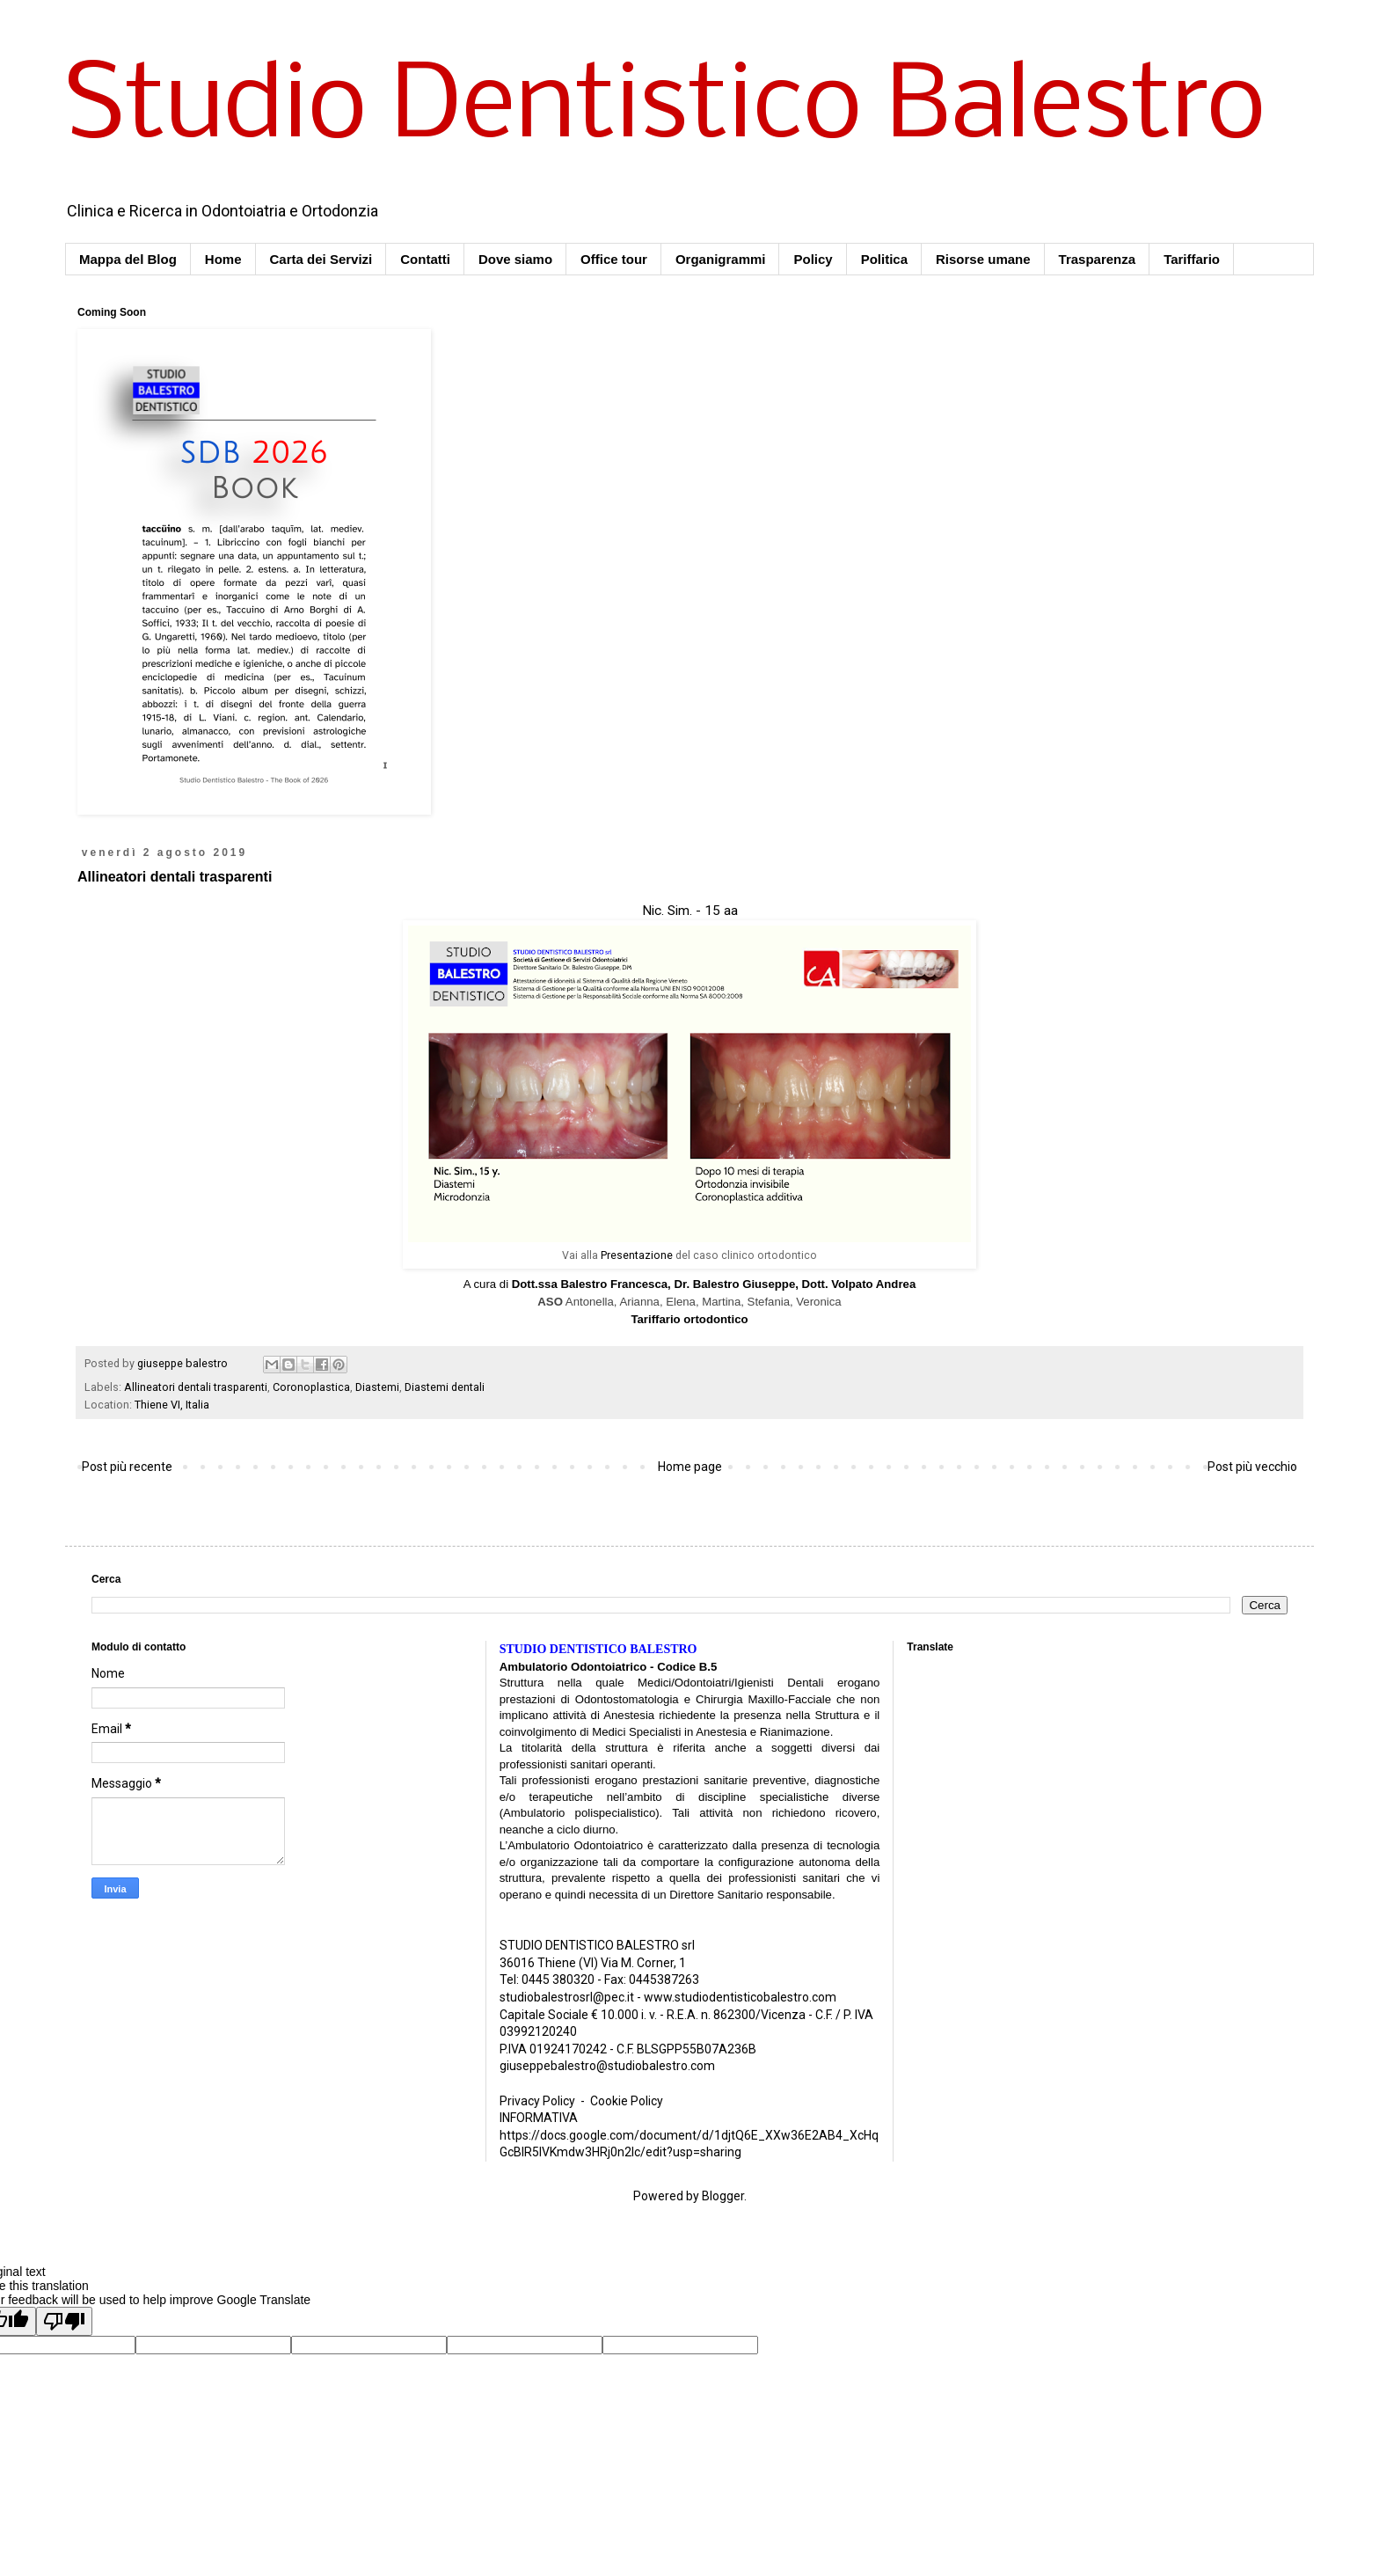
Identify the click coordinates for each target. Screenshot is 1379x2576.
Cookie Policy (626, 2101)
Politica (884, 259)
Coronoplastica (311, 1387)
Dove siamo (515, 259)
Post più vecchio (1252, 1467)
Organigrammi (720, 259)
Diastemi (377, 1387)
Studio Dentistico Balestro (665, 109)
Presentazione (637, 1255)
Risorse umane (983, 259)
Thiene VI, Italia (172, 1404)
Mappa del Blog (128, 259)
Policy (812, 259)
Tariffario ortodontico (689, 1319)
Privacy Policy (537, 2101)
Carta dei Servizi (321, 259)
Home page (690, 1467)
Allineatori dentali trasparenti (195, 1387)
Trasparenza (1097, 259)
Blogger (723, 2196)
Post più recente (127, 1467)
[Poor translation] (64, 2321)
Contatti (425, 259)
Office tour (613, 259)
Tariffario (1192, 259)
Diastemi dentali (445, 1387)
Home (223, 259)
